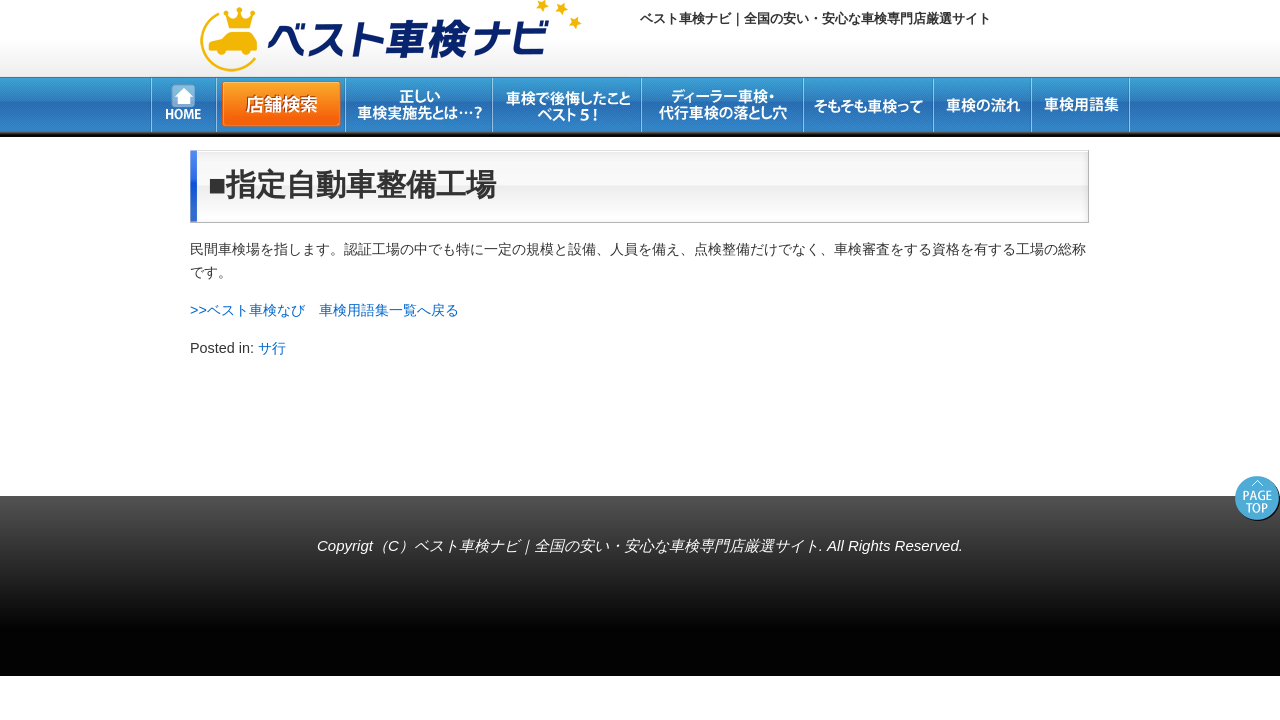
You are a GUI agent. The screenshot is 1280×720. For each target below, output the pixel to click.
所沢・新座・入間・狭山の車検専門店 (136, 464)
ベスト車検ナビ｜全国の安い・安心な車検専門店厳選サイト (616, 545)
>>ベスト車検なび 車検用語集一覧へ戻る (324, 310)
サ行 (272, 348)
